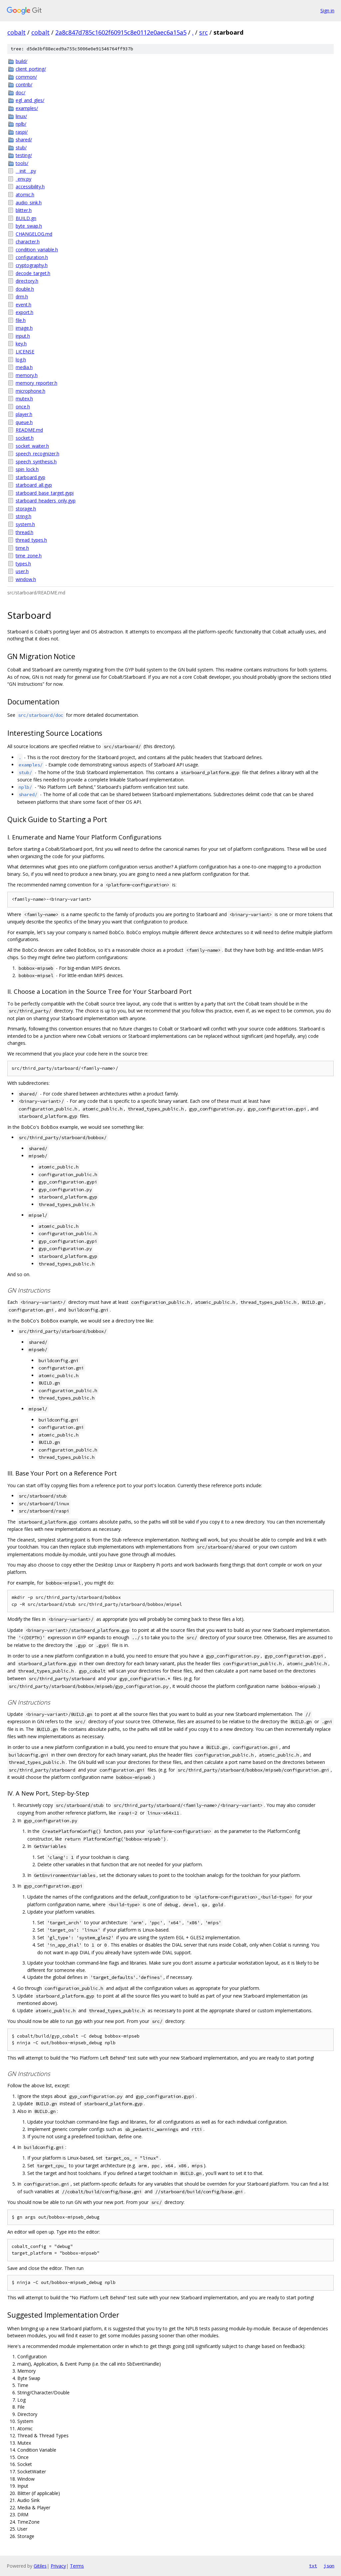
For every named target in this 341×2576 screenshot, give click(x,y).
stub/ (21, 147)
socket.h (25, 438)
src (203, 32)
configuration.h (32, 257)
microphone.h (30, 391)
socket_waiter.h (32, 446)
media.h (24, 367)
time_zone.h (29, 555)
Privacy (58, 2566)
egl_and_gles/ (30, 100)
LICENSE (25, 351)
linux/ (21, 116)
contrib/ (24, 84)
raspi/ (22, 132)
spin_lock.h (27, 469)
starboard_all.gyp (34, 485)
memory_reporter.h (36, 383)
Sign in (327, 10)
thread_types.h (31, 540)
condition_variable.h (37, 249)
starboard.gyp (30, 477)
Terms (77, 2566)
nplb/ (21, 124)
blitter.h (24, 210)
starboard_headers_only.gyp (46, 500)
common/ (26, 77)
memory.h (27, 375)
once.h (23, 406)
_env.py (23, 179)
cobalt (16, 32)
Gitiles (40, 2566)
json (329, 2566)
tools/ (22, 163)
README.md (29, 430)
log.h (21, 359)
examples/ (27, 108)
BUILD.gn (26, 218)
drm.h (22, 296)
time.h (22, 548)
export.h (24, 312)
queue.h (24, 422)
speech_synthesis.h (36, 461)
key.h (21, 343)
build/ (21, 61)
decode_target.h (33, 273)
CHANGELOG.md (34, 234)
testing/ (24, 155)
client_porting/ (31, 69)
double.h (25, 289)
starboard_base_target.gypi (45, 493)
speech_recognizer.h (37, 453)
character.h (28, 241)
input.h (23, 336)
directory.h (27, 281)
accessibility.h (30, 186)
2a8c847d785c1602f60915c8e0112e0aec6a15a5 (120, 32)
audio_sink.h (29, 202)
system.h (25, 524)
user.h (22, 571)
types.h (23, 563)
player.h (24, 414)
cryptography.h (32, 265)
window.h (26, 579)
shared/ (24, 139)
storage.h (26, 508)
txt (313, 2566)
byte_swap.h (29, 226)
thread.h (24, 532)
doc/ (20, 92)
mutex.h (24, 398)
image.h (24, 328)
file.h (21, 320)
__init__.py (26, 171)
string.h (23, 516)
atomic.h (25, 194)
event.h (23, 304)
